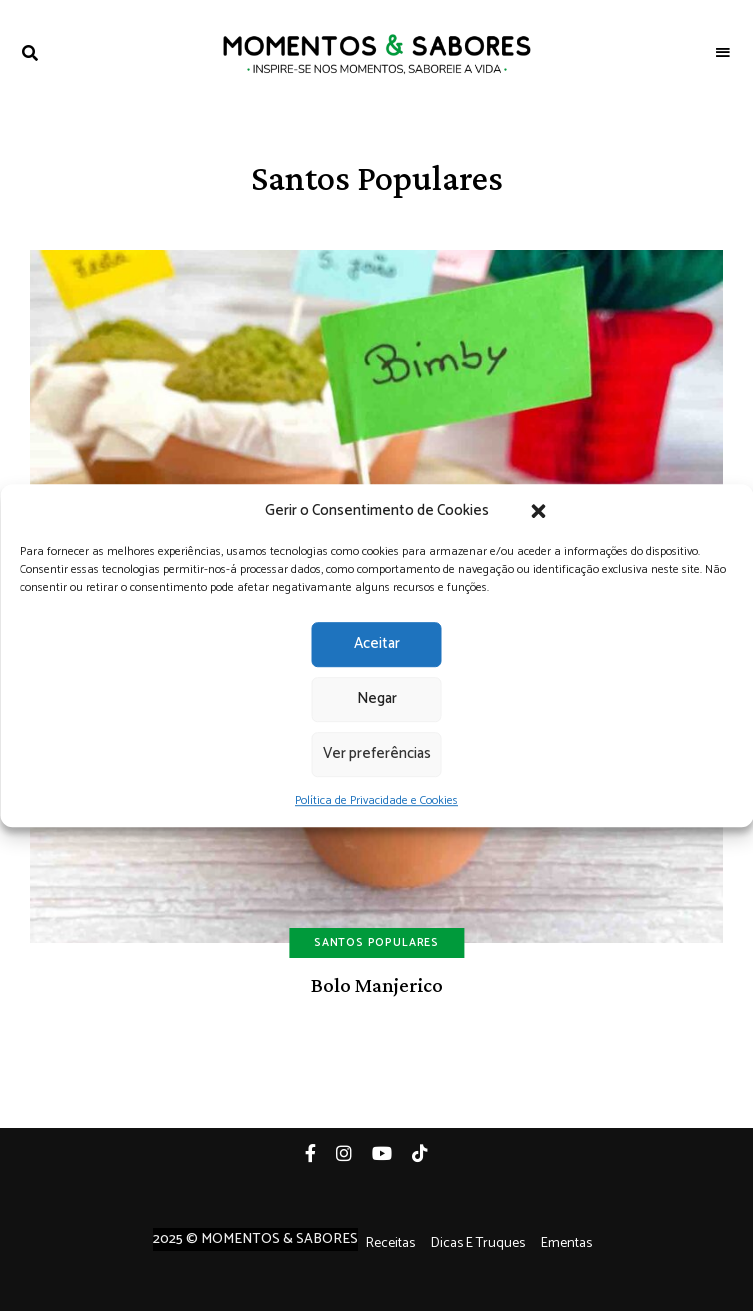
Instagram (354, 1153)
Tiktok (430, 1153)
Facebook (320, 1153)
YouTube (392, 1153)
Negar (377, 698)
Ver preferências (377, 753)
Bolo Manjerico (377, 985)
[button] (539, 511)
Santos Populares (376, 943)
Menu (723, 53)
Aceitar (377, 643)
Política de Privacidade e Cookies (376, 800)
